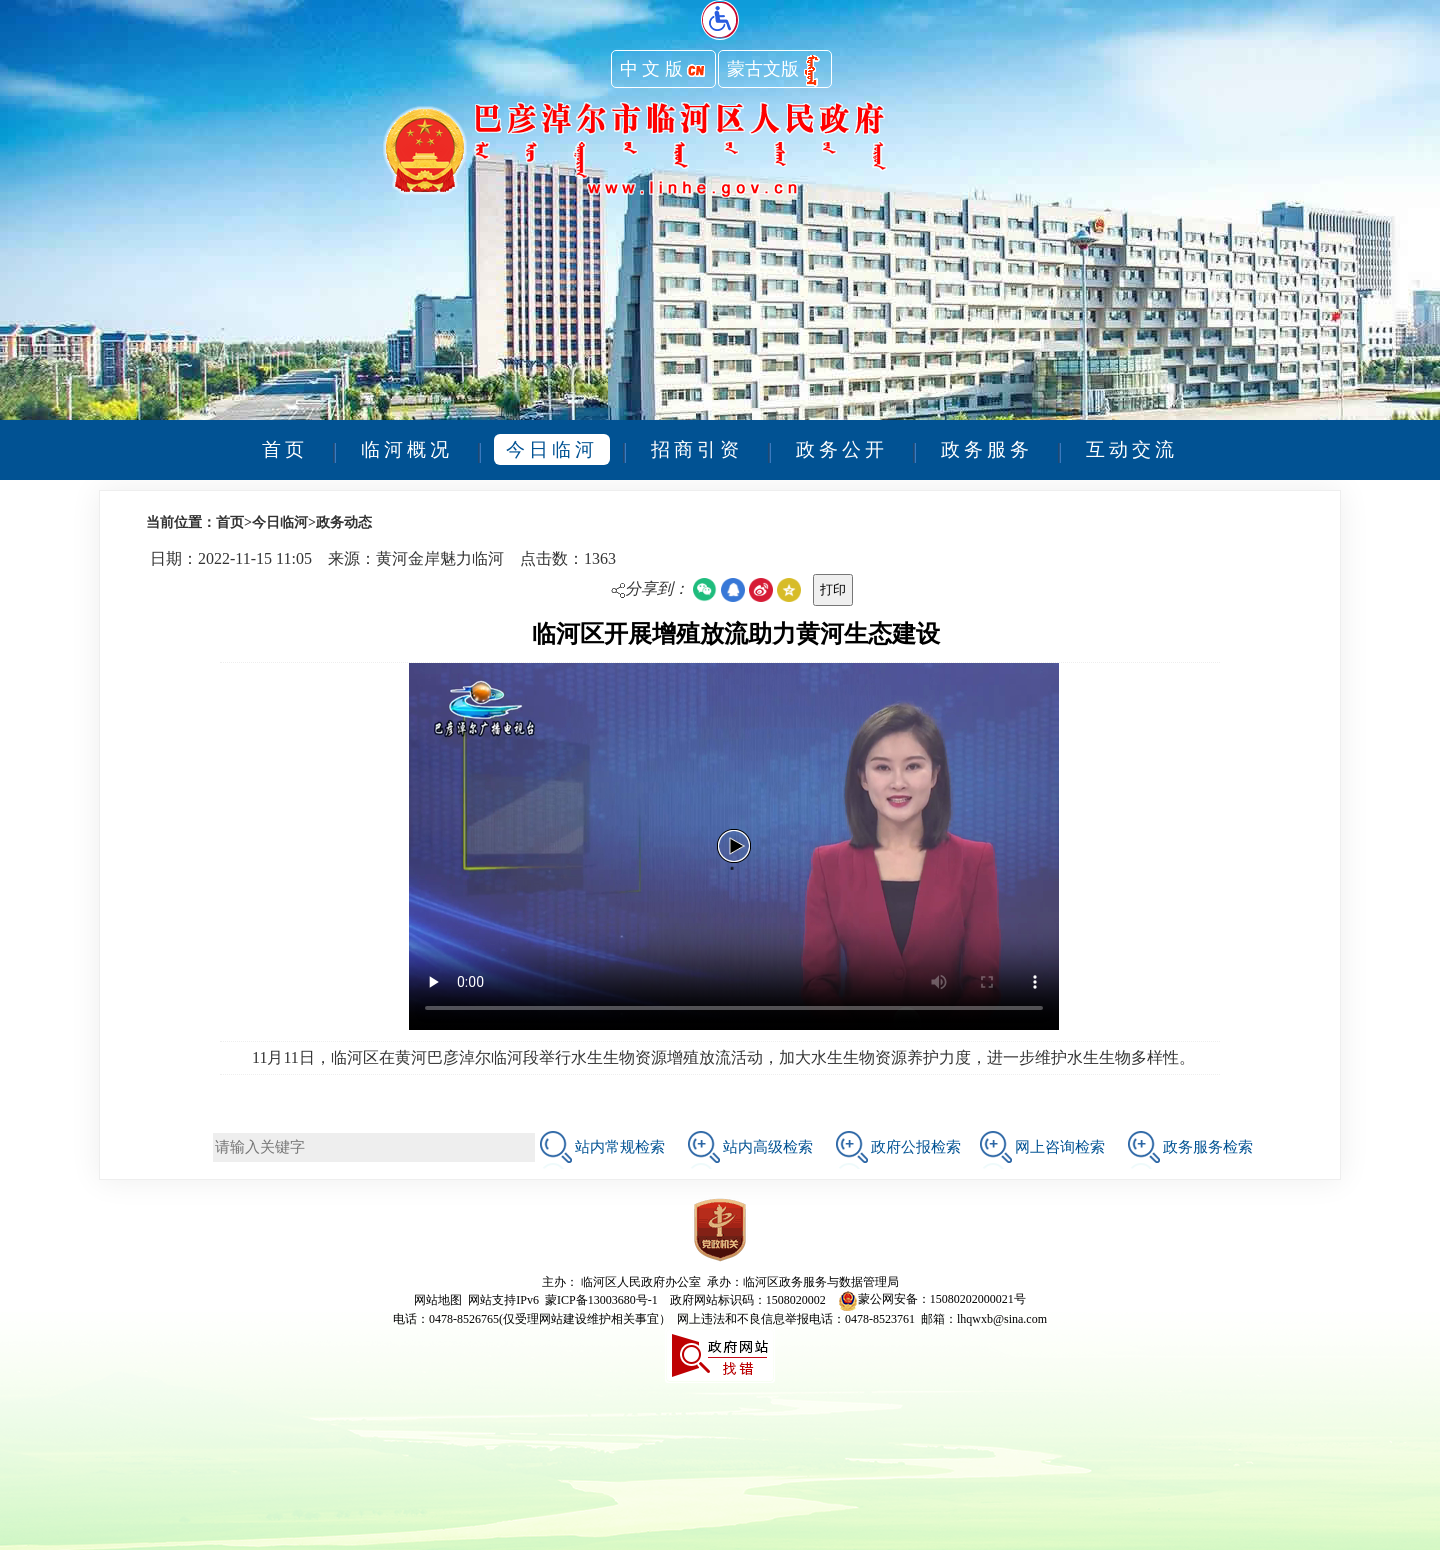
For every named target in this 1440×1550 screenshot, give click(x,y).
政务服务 (987, 449)
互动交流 (1132, 449)
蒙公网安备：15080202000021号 (932, 1299)
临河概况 (407, 449)
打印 (833, 589)
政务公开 (842, 449)
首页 (285, 449)
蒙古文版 (775, 71)
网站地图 (438, 1299)
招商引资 (697, 449)
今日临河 (552, 449)
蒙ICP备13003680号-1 (601, 1299)
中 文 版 (663, 71)
